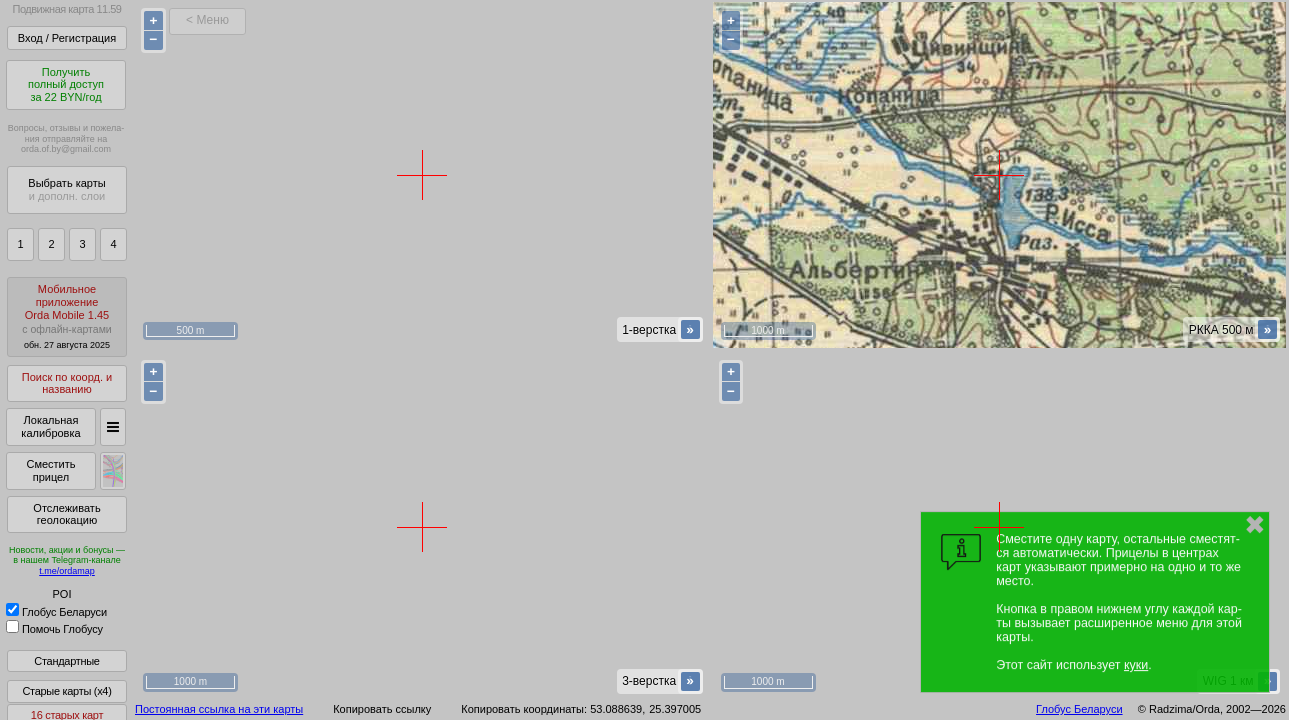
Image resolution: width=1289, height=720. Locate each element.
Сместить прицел (50, 470)
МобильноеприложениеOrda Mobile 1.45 (67, 316)
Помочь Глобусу (54, 629)
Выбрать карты (66, 189)
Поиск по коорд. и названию (67, 383)
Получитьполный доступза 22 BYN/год (66, 84)
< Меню (207, 20)
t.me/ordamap (67, 571)
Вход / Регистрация (67, 38)
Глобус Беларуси (56, 612)
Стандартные (66, 661)
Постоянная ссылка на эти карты (219, 709)
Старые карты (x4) (66, 691)
